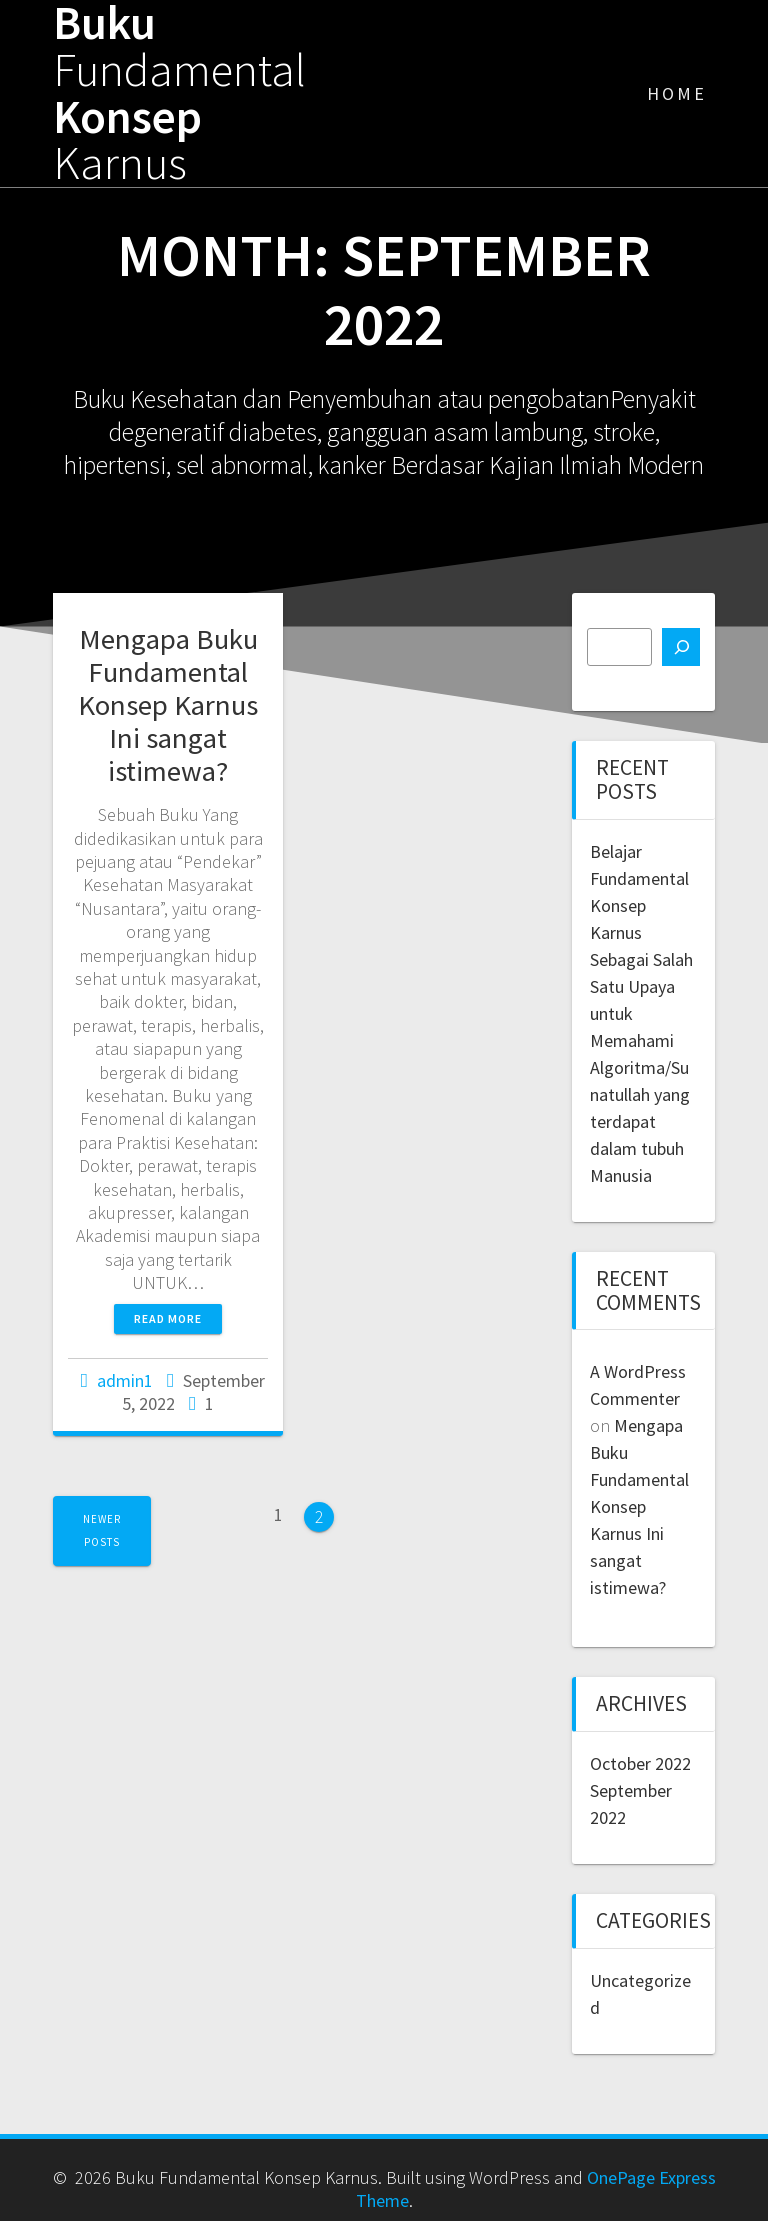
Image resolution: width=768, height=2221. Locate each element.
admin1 (125, 1380)
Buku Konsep (179, 93)
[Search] (681, 647)
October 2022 (640, 1763)
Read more (168, 1318)
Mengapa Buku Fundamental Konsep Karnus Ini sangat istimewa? (168, 705)
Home (677, 93)
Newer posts (102, 1530)
